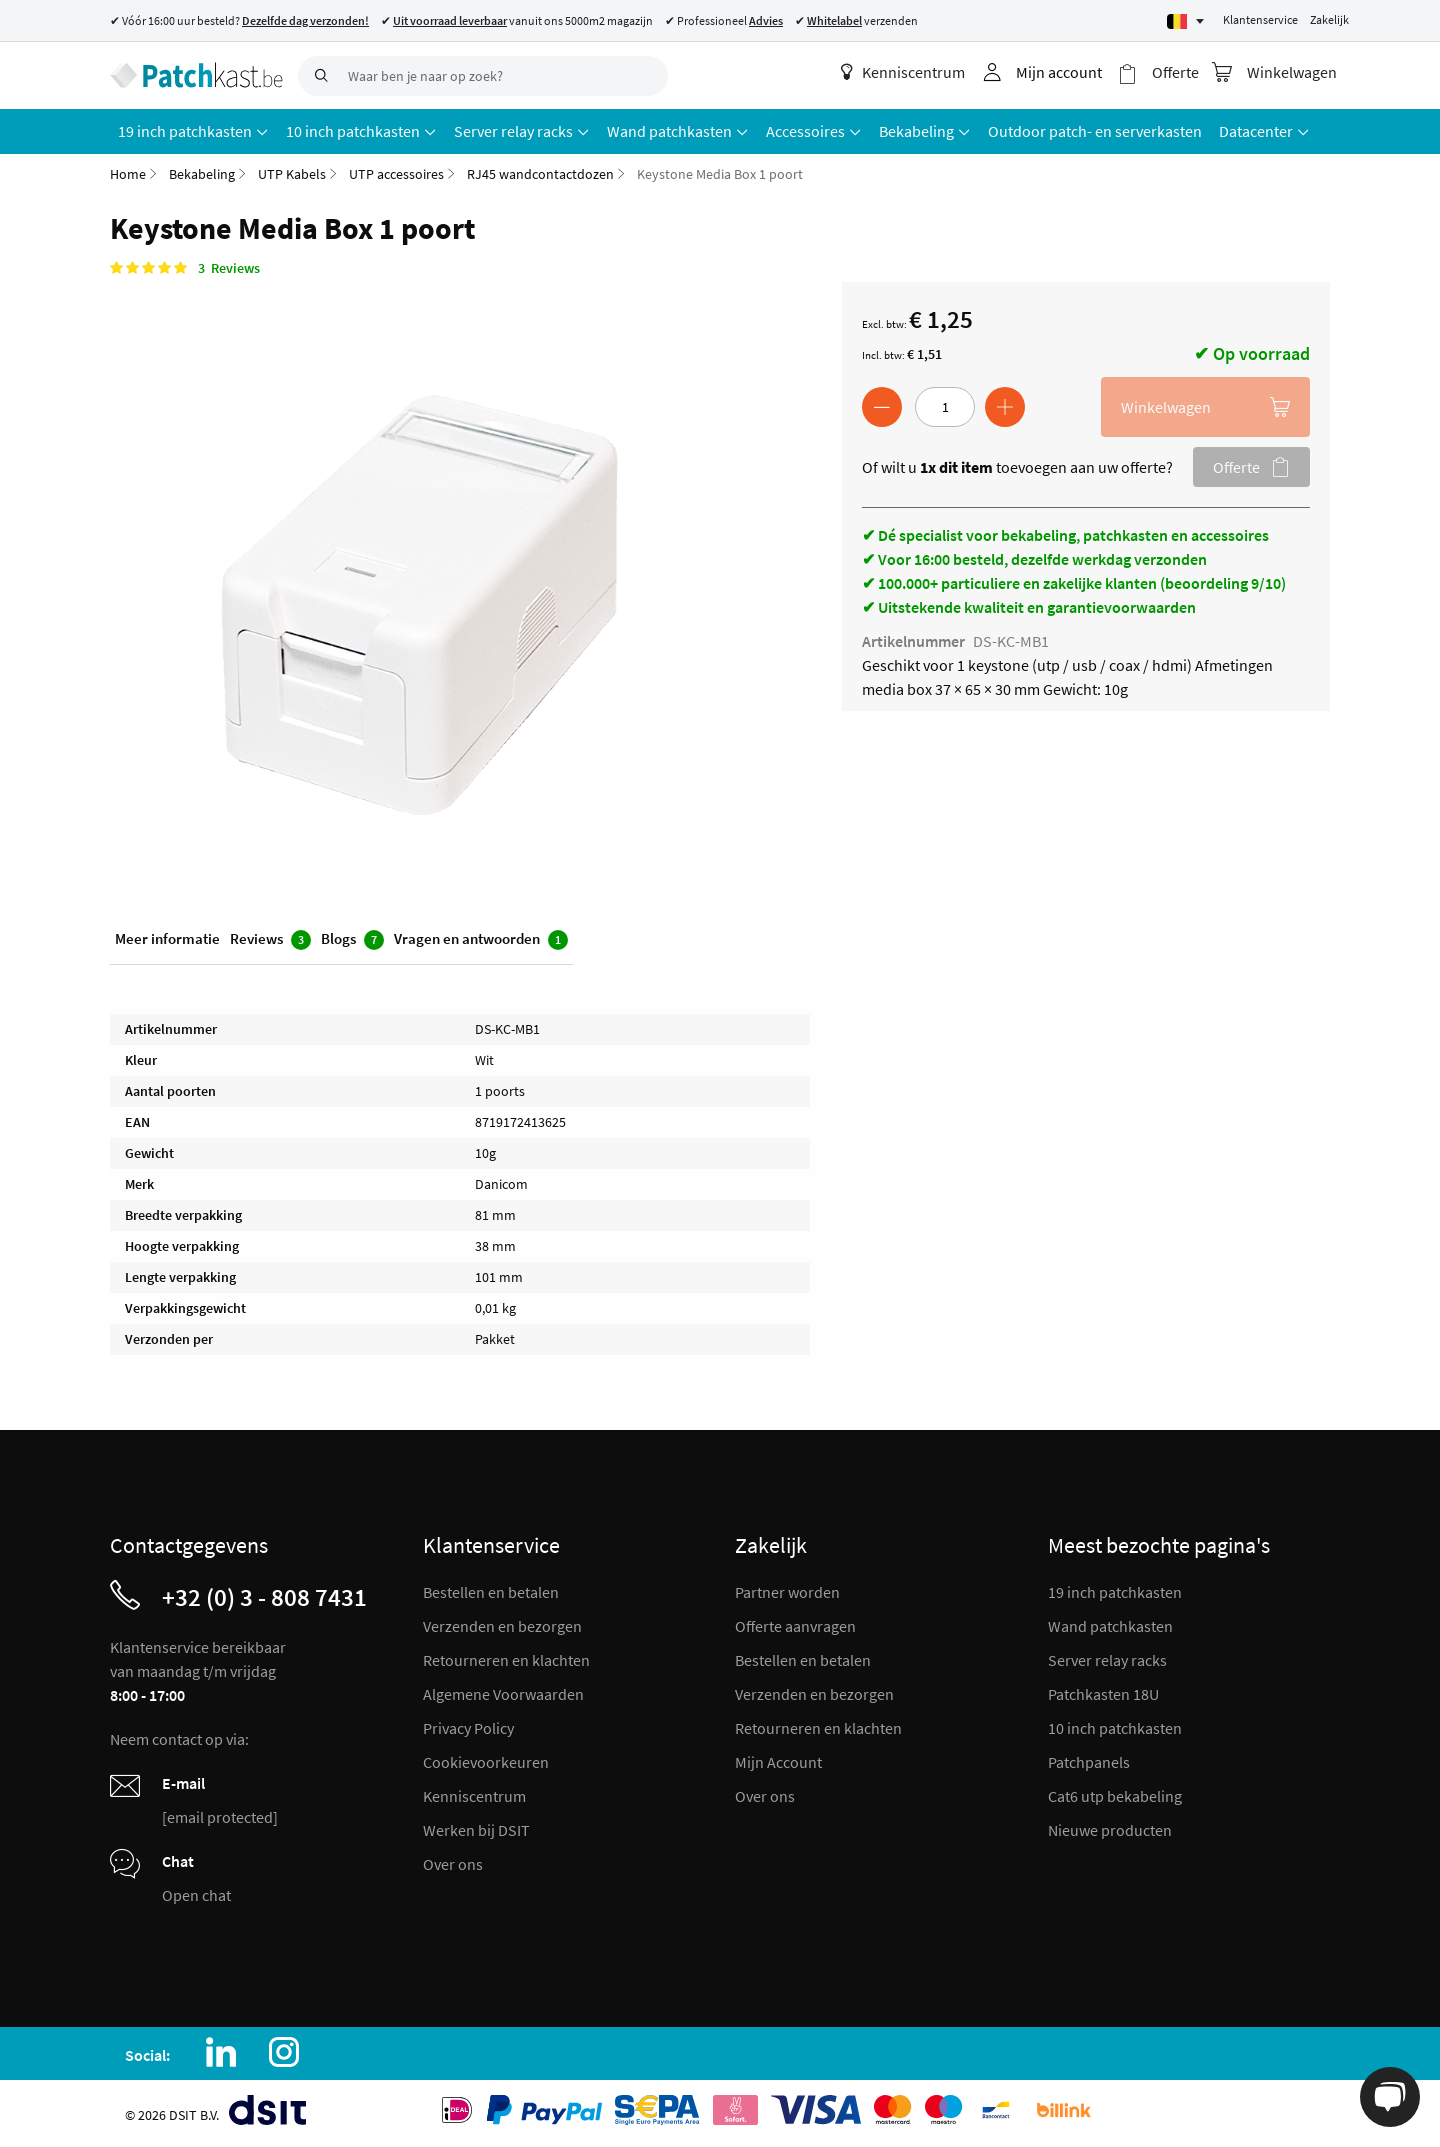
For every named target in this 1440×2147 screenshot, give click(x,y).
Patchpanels (1089, 1762)
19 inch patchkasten (1115, 1592)
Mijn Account (778, 1762)
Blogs (352, 939)
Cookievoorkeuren (486, 1762)
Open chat (196, 1895)
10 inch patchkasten (1115, 1728)
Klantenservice (1260, 19)
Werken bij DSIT (476, 1830)
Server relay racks (1107, 1660)
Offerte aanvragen (795, 1626)
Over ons (453, 1864)
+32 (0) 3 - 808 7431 (264, 1597)
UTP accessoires (396, 174)
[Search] (318, 76)
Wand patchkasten (1110, 1626)
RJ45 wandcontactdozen (540, 174)
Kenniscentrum (903, 72)
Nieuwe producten (1110, 1830)
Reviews (270, 939)
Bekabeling (202, 174)
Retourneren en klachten (506, 1660)
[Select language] (1185, 21)
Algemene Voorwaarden (503, 1694)
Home (128, 174)
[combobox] (483, 76)
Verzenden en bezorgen (502, 1626)
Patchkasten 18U (1103, 1694)
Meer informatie (167, 938)
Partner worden (787, 1592)
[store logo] (196, 75)
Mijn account (1059, 72)
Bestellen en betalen (491, 1592)
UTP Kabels (292, 174)
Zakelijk (1329, 19)
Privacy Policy (468, 1728)
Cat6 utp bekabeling (1115, 1796)
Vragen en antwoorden (481, 939)
